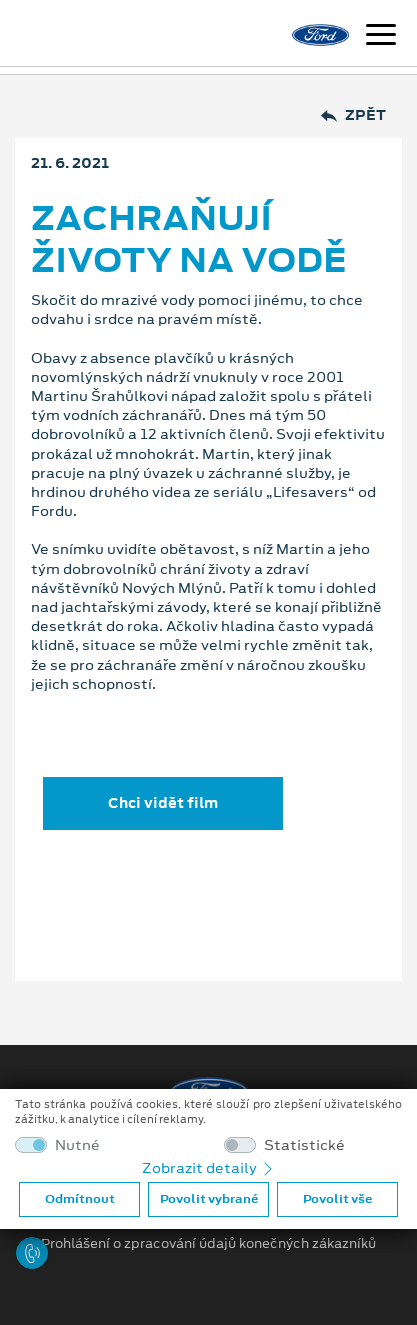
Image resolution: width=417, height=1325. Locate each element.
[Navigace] (381, 37)
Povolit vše (337, 1199)
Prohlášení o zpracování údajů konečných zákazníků (208, 1244)
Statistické (304, 1145)
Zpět (353, 115)
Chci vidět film (163, 803)
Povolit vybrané (209, 1199)
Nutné (77, 1145)
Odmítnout (80, 1199)
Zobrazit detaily (209, 1168)
